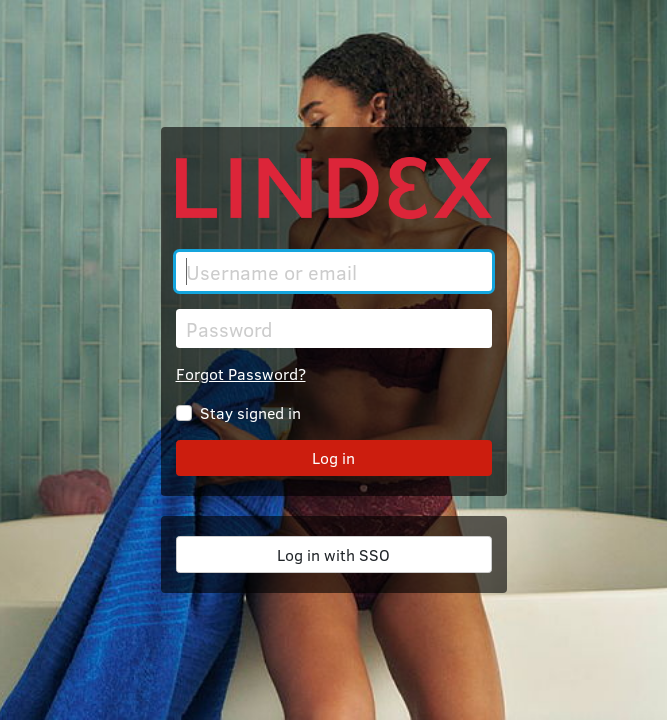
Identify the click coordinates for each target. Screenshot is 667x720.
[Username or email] (334, 271)
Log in (333, 457)
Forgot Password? (241, 373)
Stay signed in (250, 412)
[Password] (334, 328)
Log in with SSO (333, 554)
